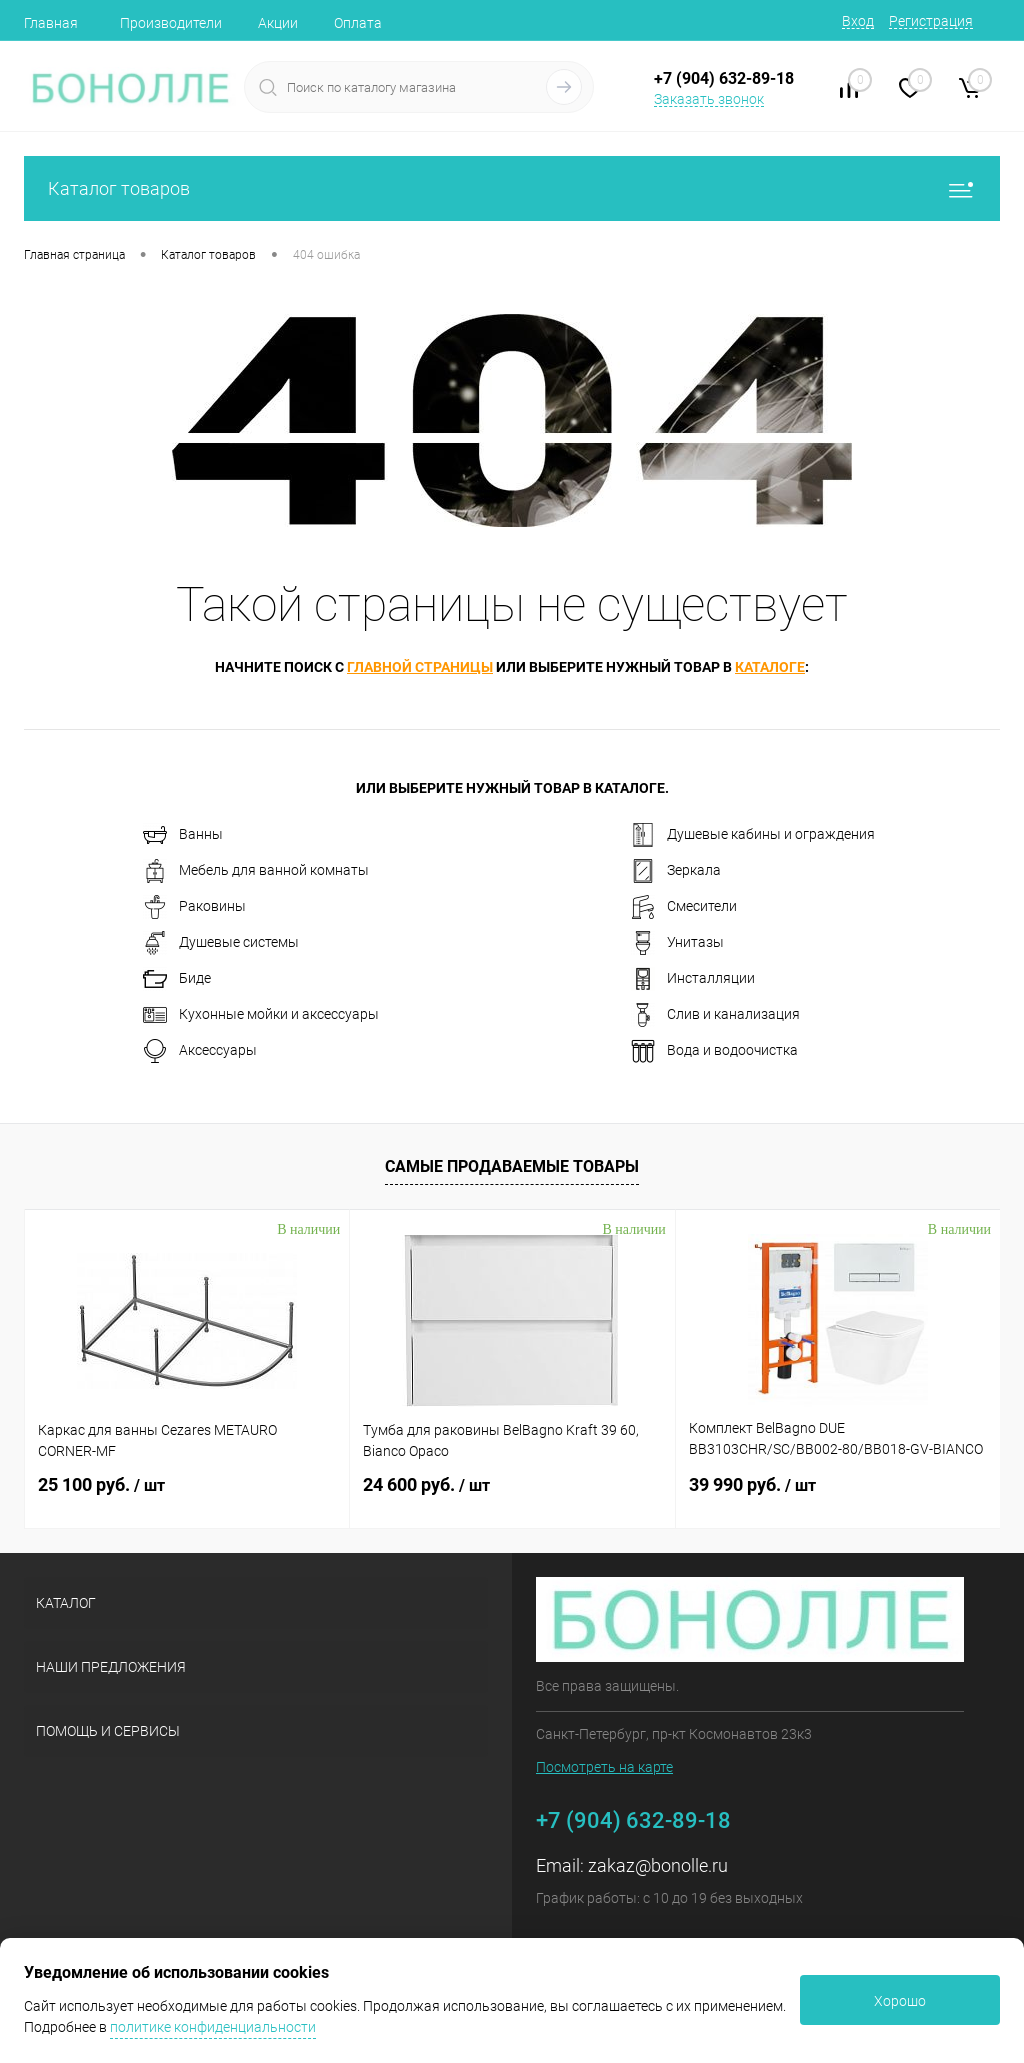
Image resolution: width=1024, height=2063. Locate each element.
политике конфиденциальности (213, 2027)
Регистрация (931, 21)
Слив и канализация (715, 1015)
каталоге (770, 667)
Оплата (358, 23)
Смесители (684, 907)
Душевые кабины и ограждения (753, 835)
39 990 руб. (752, 1484)
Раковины (194, 907)
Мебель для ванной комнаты (256, 871)
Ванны (183, 835)
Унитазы (677, 943)
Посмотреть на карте (604, 1767)
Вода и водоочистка (714, 1051)
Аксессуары (200, 1051)
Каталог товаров (512, 188)
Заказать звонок (709, 99)
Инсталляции (693, 979)
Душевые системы (221, 943)
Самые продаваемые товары (512, 1166)
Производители (171, 23)
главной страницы (420, 667)
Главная (51, 23)
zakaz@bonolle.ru (658, 1865)
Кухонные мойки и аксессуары (261, 1015)
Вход (858, 21)
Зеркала (676, 871)
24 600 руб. (426, 1484)
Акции (278, 23)
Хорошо (900, 2001)
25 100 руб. (101, 1484)
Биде (177, 979)
